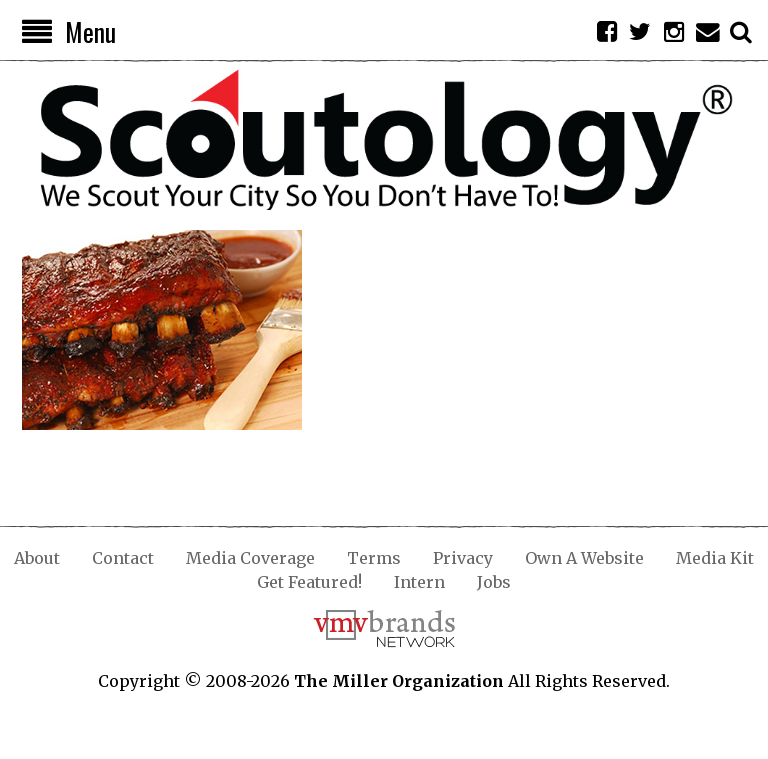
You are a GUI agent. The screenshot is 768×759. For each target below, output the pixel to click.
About (37, 558)
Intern (419, 582)
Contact (123, 558)
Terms (374, 558)
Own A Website (584, 558)
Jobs (494, 582)
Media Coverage (250, 558)
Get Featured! (309, 582)
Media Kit (715, 558)
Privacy (463, 558)
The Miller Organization (399, 681)
